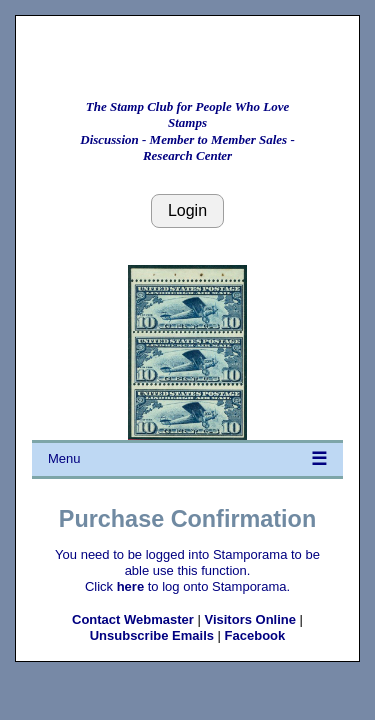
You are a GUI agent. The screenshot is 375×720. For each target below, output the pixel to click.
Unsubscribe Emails (152, 635)
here (130, 586)
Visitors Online (250, 619)
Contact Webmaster (133, 619)
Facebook (255, 635)
